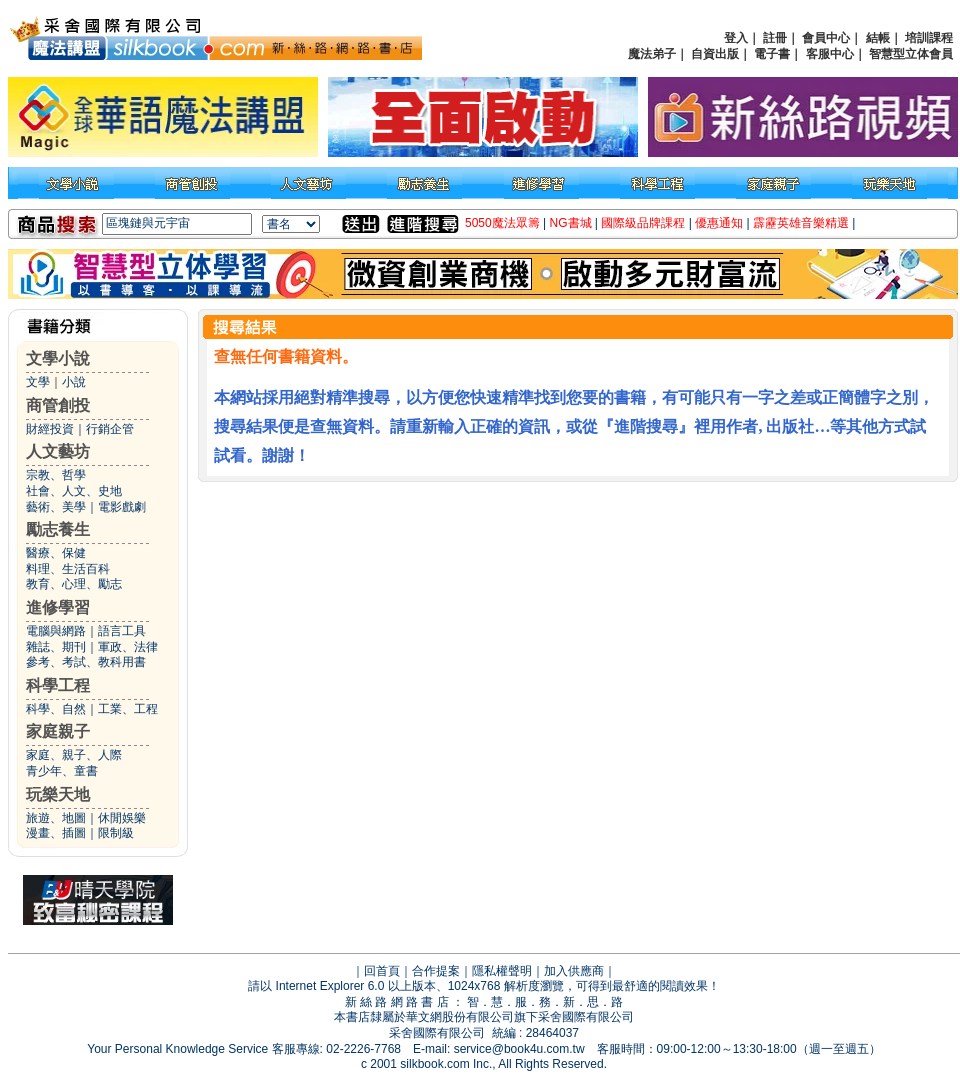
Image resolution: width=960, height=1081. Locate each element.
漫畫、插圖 (56, 833)
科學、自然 (56, 709)
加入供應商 (574, 971)
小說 (74, 382)
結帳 (878, 38)
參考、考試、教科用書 (86, 662)
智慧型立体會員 (911, 54)
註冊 (775, 38)
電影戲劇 (122, 507)
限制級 (116, 833)
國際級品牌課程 (643, 223)
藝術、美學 (56, 507)
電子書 (772, 54)
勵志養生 (58, 529)
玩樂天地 (58, 794)
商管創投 (58, 405)
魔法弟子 (652, 54)
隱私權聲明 (502, 971)
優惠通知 (719, 223)
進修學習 (58, 607)
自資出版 (715, 54)
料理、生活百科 (68, 569)
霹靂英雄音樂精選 (801, 223)
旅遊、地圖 (56, 818)
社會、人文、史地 (74, 491)
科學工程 (58, 685)
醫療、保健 (56, 553)
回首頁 (382, 971)
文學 (38, 382)
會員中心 (826, 38)
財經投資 (50, 429)
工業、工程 (128, 709)
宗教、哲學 (56, 475)
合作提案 (436, 971)
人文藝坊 (58, 451)
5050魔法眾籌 (502, 223)
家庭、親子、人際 (74, 755)
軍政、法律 (128, 647)
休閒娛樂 (122, 818)
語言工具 (122, 631)
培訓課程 (929, 38)
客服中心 (830, 54)
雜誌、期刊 (56, 647)
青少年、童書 (62, 771)
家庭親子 (58, 731)
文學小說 (58, 358)
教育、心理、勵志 (74, 584)
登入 (736, 38)
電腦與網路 (56, 631)
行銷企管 (110, 429)
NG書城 (571, 223)
